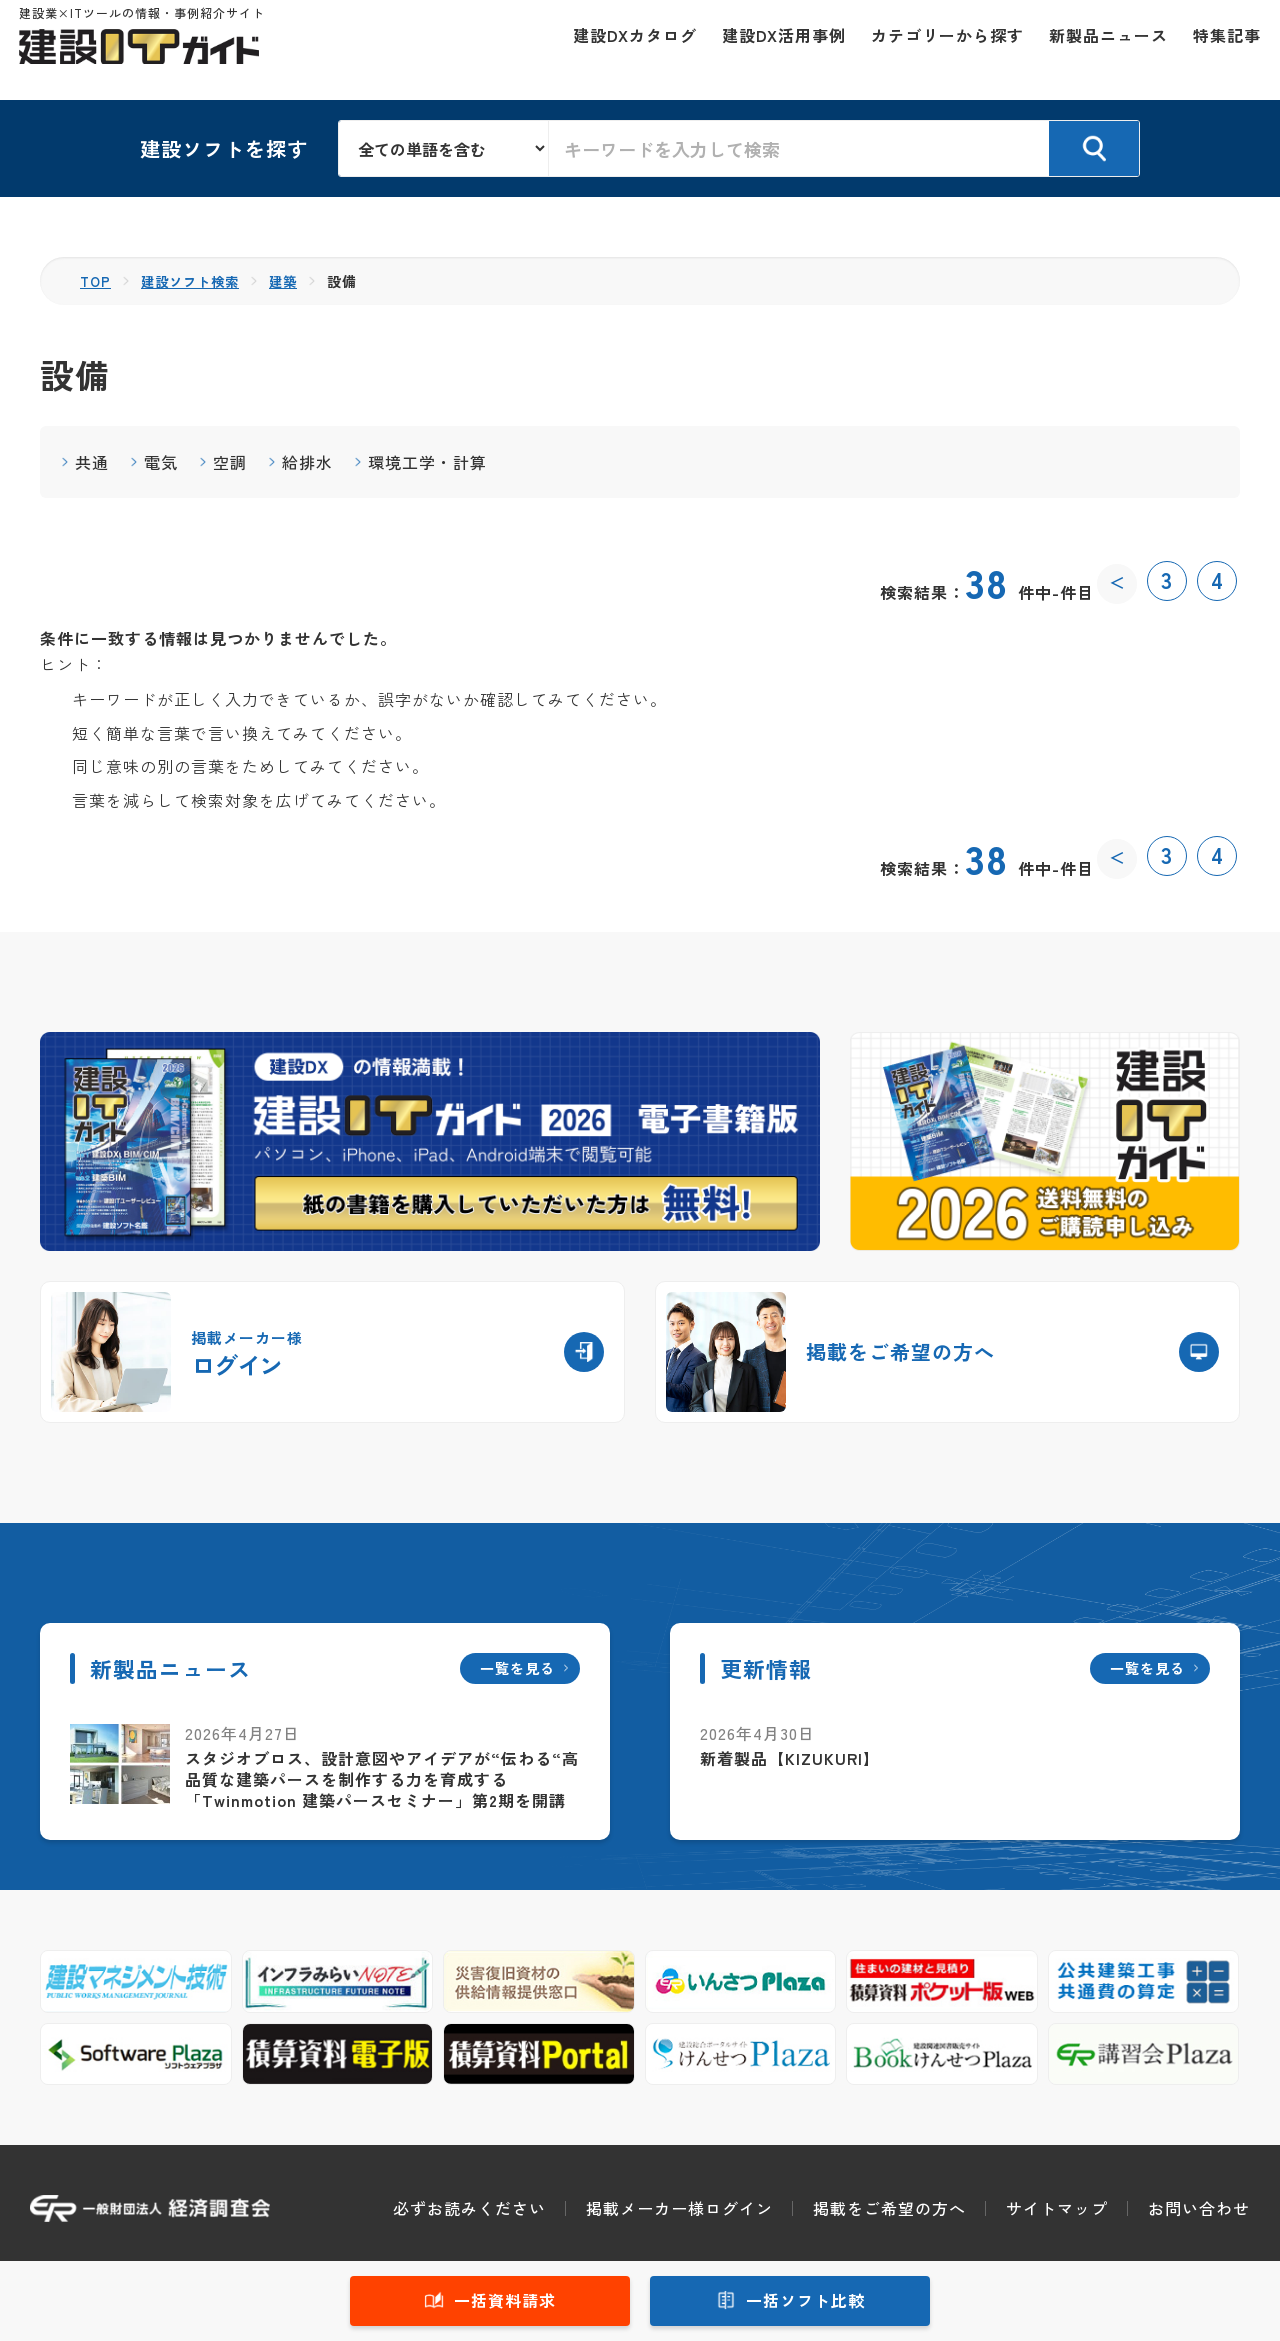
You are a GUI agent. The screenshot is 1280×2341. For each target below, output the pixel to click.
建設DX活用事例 (773, 50)
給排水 (307, 462)
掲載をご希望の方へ (889, 2208)
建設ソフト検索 (195, 281)
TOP (96, 281)
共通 (92, 462)
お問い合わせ (1199, 2208)
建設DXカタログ (624, 50)
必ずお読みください (469, 2208)
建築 (293, 281)
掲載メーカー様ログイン (679, 2208)
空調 (230, 462)
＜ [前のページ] (1117, 581)
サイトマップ (1057, 2208)
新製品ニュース (1097, 50)
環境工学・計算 (427, 462)
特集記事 (1216, 50)
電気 (161, 462)
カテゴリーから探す (936, 50)
